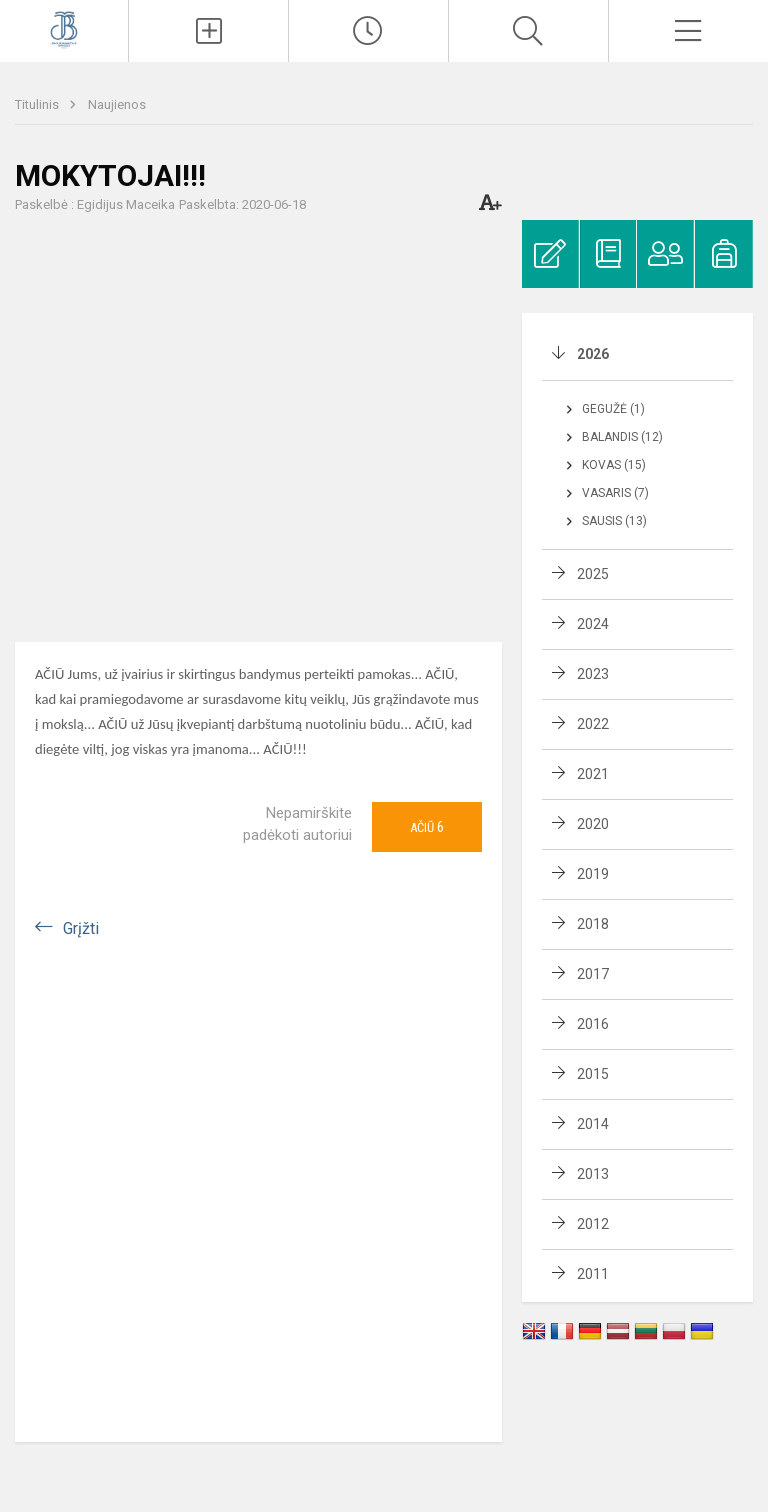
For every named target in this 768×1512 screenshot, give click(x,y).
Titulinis (38, 104)
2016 (593, 1024)
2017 (593, 974)
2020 (593, 824)
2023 (593, 674)
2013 (593, 1174)
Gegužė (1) (613, 409)
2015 (593, 1074)
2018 (593, 924)
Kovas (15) (614, 465)
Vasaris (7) (615, 493)
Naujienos (117, 104)
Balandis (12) (622, 437)
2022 (593, 724)
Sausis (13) (614, 521)
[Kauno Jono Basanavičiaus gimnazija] (64, 28)
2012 (593, 1224)
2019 (593, 874)
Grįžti (81, 928)
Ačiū (427, 827)
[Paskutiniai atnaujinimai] (368, 31)
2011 (593, 1274)
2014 (593, 1124)
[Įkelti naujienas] (208, 31)
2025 (593, 574)
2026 (593, 354)
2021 (593, 774)
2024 (593, 624)
